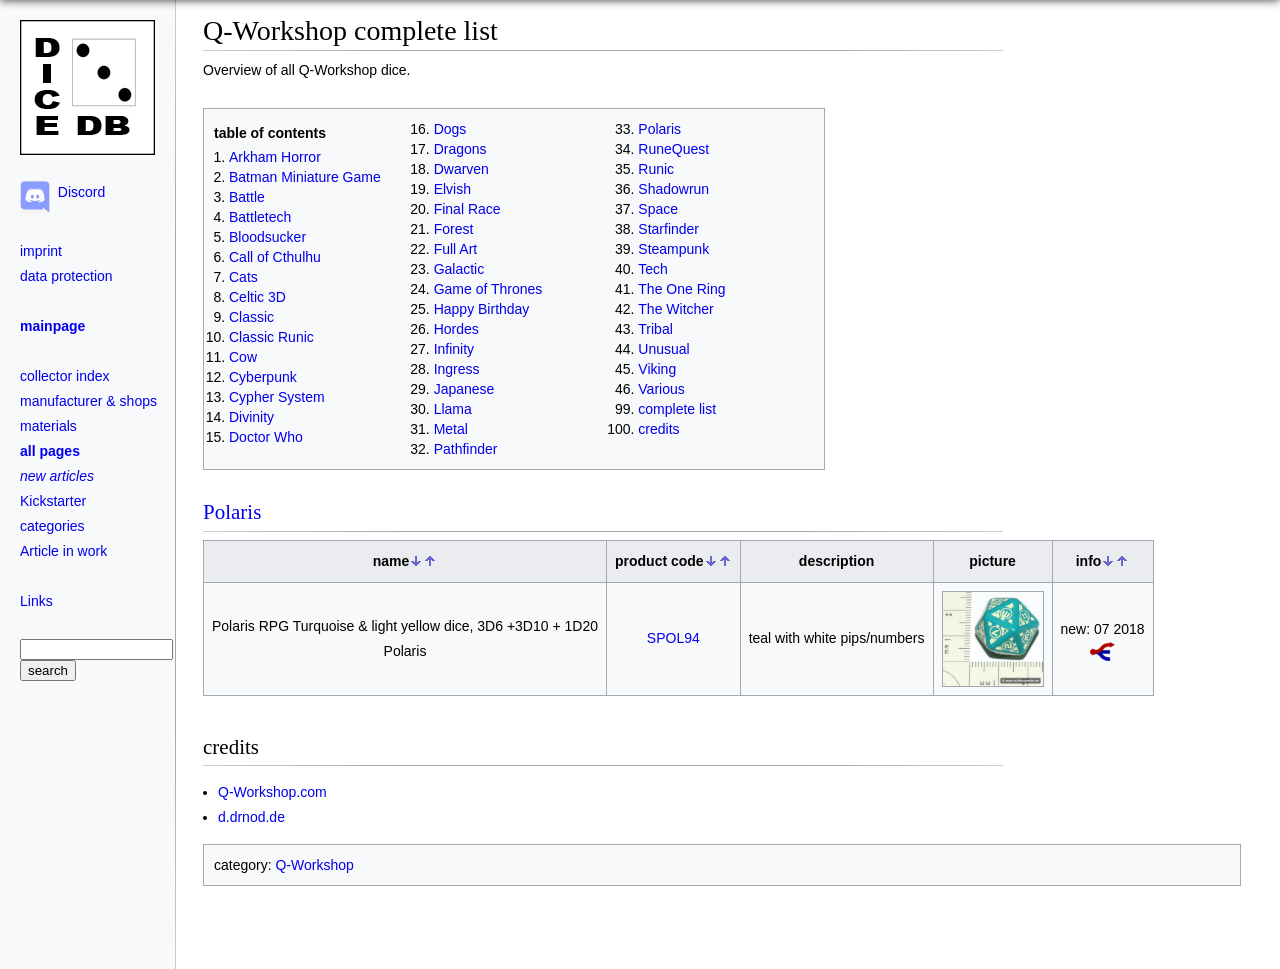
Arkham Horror (275, 157)
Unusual (663, 349)
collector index (65, 376)
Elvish (452, 189)
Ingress (457, 369)
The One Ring (681, 289)
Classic (251, 317)
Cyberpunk (263, 377)
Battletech (260, 217)
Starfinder (668, 229)
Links (36, 601)
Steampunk (673, 249)
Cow (243, 357)
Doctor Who (266, 437)
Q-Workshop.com (272, 792)
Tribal (655, 329)
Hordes (456, 329)
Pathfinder (466, 449)
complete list (677, 409)
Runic (656, 169)
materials (48, 426)
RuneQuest (673, 149)
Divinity (251, 417)
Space (658, 209)
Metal (451, 429)
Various (661, 389)
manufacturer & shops (88, 401)
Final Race (467, 209)
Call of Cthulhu (275, 257)
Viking (657, 369)
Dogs (450, 129)
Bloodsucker (267, 237)
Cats (243, 277)
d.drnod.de (251, 817)
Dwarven (461, 169)
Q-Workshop (314, 865)
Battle (247, 197)
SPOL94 (673, 638)
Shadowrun (673, 189)
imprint (41, 251)
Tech (653, 269)
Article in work (63, 551)
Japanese (464, 389)
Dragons (460, 149)
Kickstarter (53, 501)
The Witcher (675, 309)
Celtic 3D (257, 297)
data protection (66, 276)
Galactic (459, 269)
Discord (77, 192)
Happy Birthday (482, 309)
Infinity (454, 349)
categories (52, 526)
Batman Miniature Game (305, 177)
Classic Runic (271, 337)
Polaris (659, 129)
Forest (454, 229)
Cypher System (277, 397)
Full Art (456, 249)
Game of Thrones (488, 289)
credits (658, 429)
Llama (453, 409)
